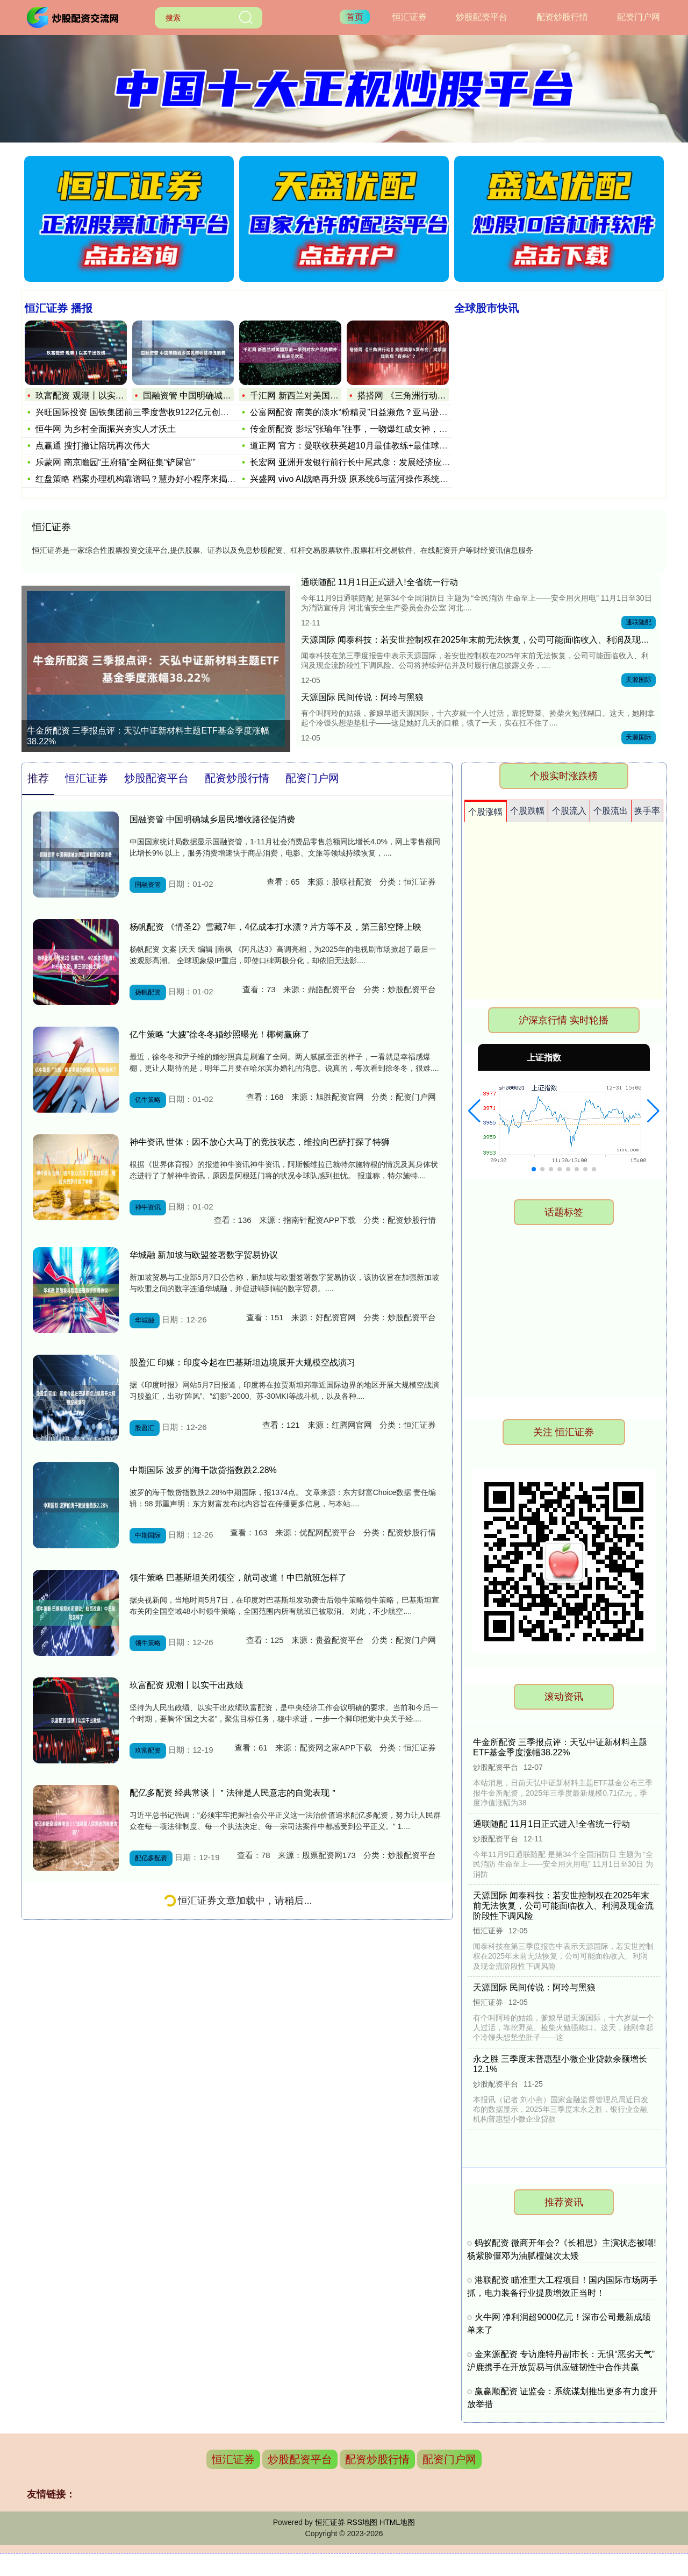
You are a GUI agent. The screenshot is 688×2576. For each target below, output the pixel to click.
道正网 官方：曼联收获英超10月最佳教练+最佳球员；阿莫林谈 (370, 445)
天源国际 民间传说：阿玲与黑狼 (362, 697)
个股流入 (569, 810)
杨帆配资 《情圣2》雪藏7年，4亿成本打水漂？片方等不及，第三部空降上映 (275, 926)
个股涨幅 (485, 811)
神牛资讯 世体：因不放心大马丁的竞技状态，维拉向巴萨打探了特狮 (260, 1142)
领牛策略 (148, 1643)
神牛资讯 (148, 1207)
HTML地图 (397, 2522)
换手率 (647, 810)
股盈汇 (144, 1428)
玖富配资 (148, 1750)
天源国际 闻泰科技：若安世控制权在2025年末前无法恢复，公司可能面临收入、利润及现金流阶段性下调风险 (563, 1905)
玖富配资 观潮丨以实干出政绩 (92, 395)
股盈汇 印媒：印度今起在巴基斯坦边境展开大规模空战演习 (242, 1362)
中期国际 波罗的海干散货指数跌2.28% (203, 1470)
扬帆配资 (148, 992)
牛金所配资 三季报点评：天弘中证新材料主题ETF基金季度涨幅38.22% (148, 736)
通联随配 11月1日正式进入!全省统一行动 (379, 582)
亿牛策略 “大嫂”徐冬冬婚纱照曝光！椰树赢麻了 (220, 1034)
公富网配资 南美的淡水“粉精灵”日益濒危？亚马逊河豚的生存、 (370, 412)
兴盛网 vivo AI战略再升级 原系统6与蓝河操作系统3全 (351, 478)
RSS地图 (362, 2522)
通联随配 (638, 622)
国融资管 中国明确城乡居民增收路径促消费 (226, 395)
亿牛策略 (148, 1100)
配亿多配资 (151, 1858)
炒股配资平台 (481, 17)
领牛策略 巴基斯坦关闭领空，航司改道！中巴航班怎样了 (238, 1577)
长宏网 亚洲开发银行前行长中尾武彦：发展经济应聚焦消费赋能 (371, 462)
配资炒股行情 (562, 17)
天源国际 (638, 680)
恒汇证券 (409, 17)
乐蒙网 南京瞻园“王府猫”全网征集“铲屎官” (115, 462)
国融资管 (148, 884)
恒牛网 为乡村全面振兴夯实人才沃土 (105, 428)
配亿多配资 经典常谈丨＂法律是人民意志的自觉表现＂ (234, 1792)
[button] (474, 1111)
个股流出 (610, 810)
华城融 (144, 1320)
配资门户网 (638, 17)
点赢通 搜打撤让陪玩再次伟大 (92, 445)
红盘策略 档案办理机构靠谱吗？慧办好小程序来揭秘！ (139, 478)
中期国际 (148, 1535)
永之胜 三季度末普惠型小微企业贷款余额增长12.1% (560, 2063)
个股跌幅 (527, 810)
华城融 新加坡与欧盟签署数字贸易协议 (204, 1254)
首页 (354, 17)
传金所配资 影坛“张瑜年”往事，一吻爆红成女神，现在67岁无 (366, 428)
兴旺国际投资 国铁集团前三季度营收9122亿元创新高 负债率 (150, 412)
